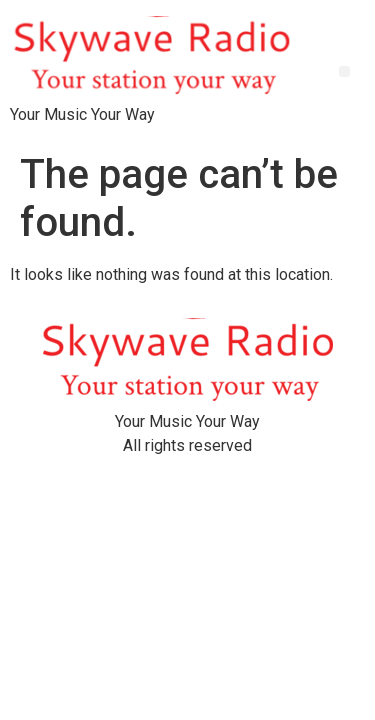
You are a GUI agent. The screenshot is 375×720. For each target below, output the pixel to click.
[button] (344, 71)
